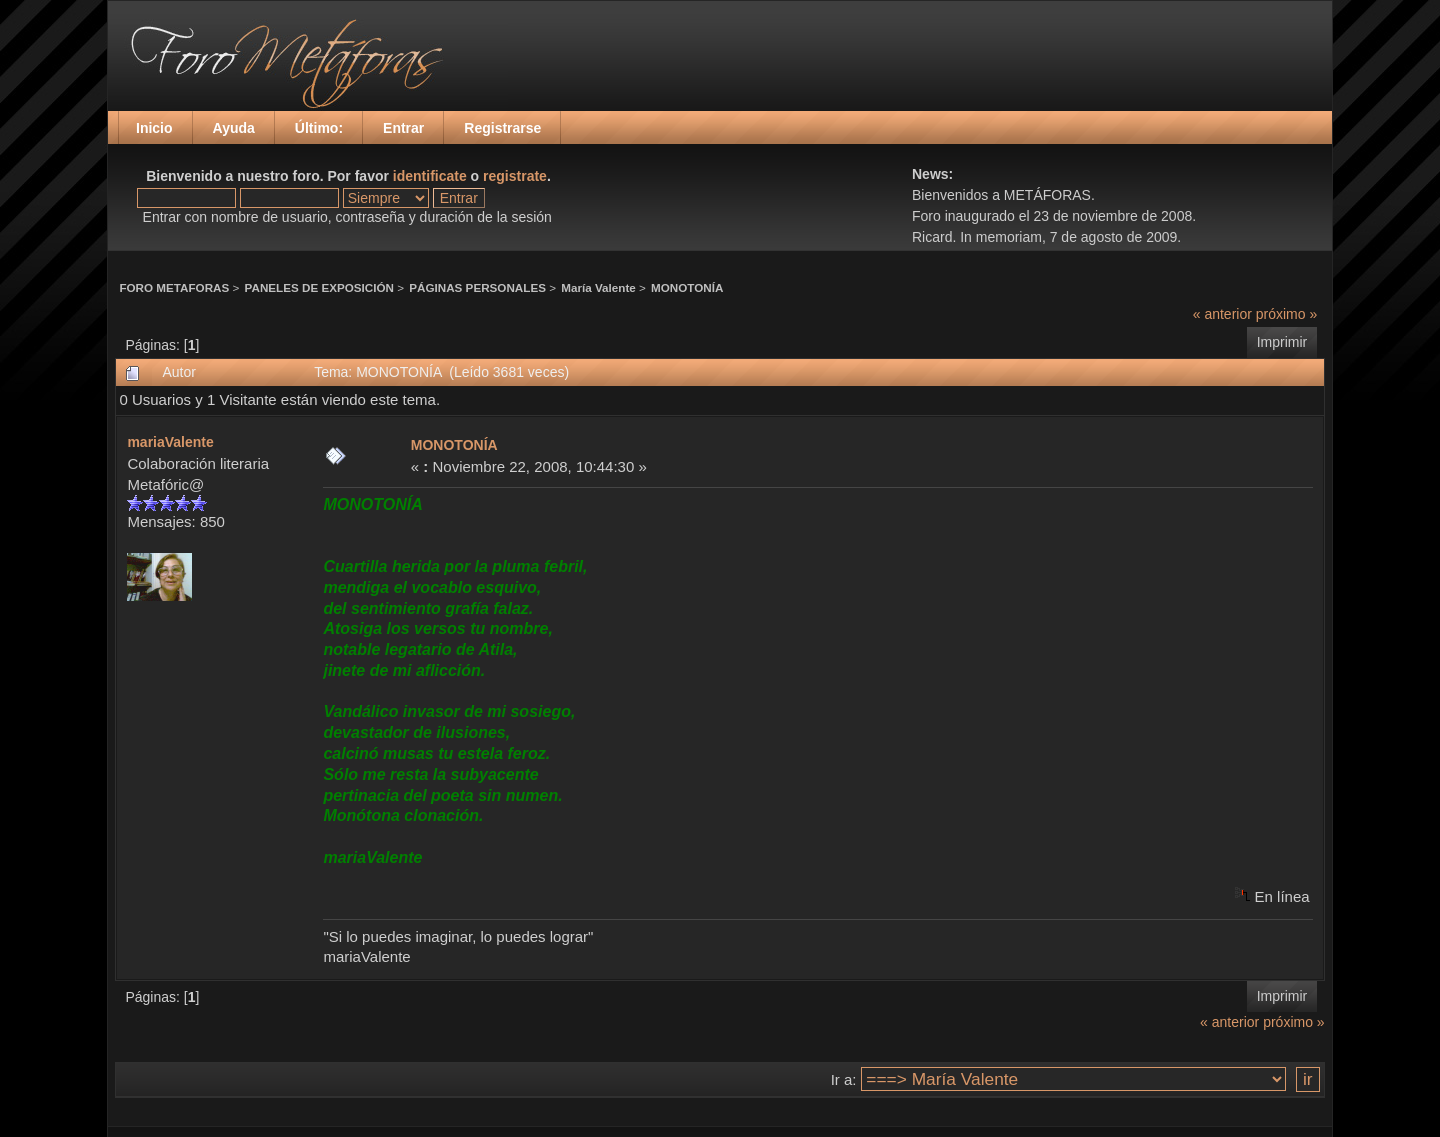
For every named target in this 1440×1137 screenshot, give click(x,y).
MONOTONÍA (687, 287)
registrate (515, 176)
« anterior (1222, 314)
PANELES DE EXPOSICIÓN (319, 287)
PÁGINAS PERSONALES (477, 287)
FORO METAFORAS (174, 287)
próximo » (1286, 314)
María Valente (598, 287)
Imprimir (1282, 342)
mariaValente (170, 442)
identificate (430, 176)
